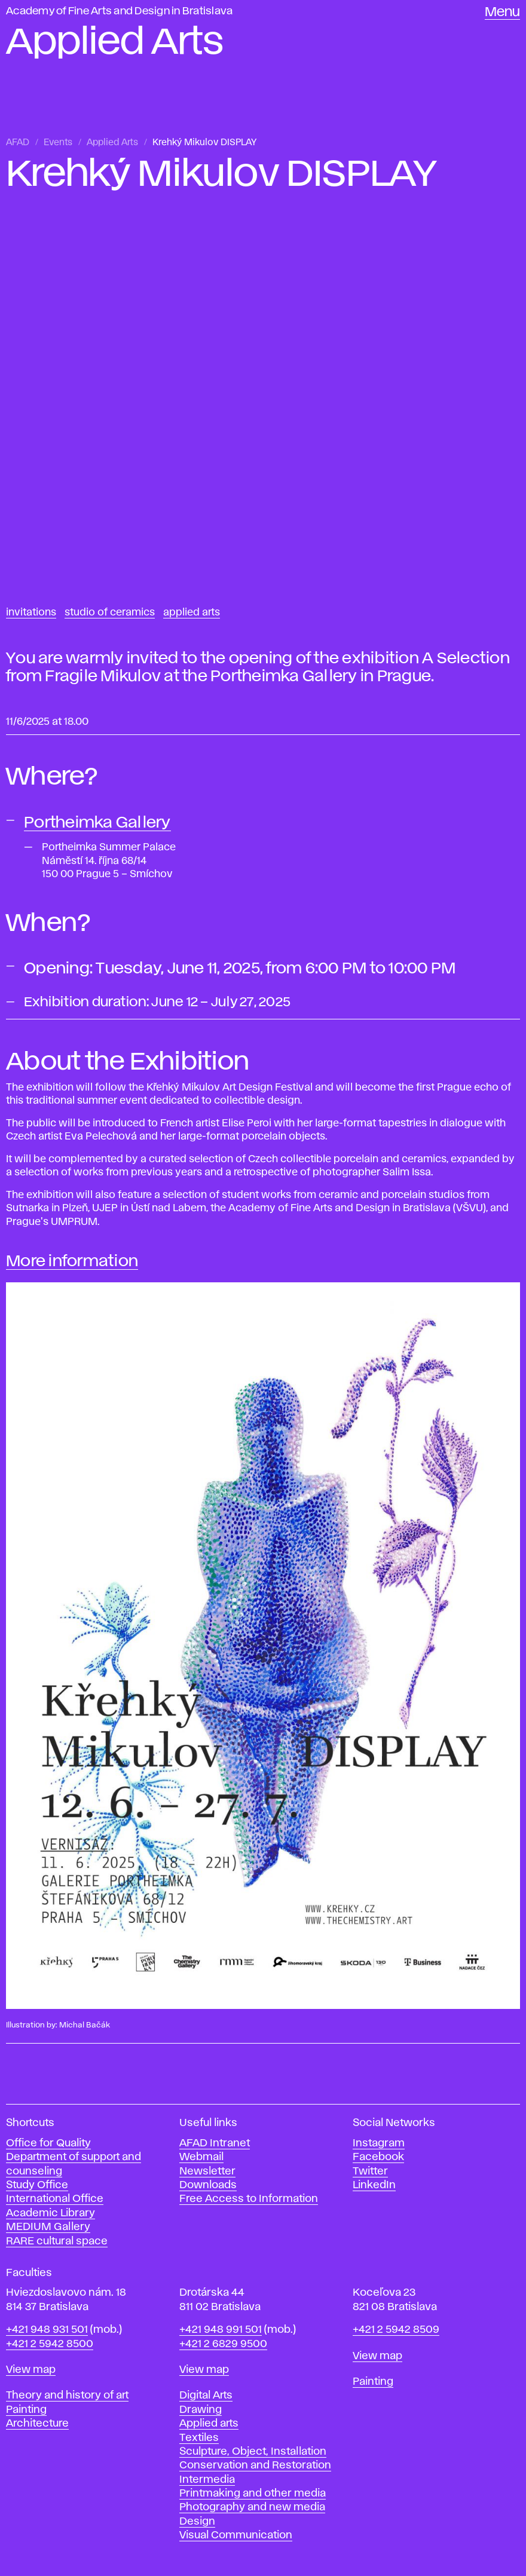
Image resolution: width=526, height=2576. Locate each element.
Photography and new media (252, 2507)
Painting (26, 2410)
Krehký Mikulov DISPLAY (204, 143)
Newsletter (207, 2171)
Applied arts (208, 2423)
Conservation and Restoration (255, 2465)
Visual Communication (235, 2535)
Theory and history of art (67, 2395)
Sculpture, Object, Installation (252, 2451)
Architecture (37, 2423)
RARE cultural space (57, 2241)
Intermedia (207, 2480)
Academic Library (50, 2213)
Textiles (199, 2438)
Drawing (200, 2410)
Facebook (378, 2157)
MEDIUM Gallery (48, 2227)
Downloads (208, 2185)
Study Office (37, 2185)
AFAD (17, 143)
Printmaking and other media (252, 2493)
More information (72, 1261)
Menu (502, 13)
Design (197, 2521)
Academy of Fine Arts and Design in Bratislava (119, 11)
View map (31, 2370)
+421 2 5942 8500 (49, 2344)
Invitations (31, 612)
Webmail (201, 2157)
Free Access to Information (248, 2199)
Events (58, 143)
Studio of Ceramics (110, 612)
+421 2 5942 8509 (396, 2330)
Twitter (370, 2171)
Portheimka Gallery (97, 823)
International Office (54, 2199)
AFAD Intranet (214, 2143)
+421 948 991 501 (220, 2330)
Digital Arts (206, 2395)
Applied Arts (112, 143)
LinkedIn (374, 2185)
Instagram (379, 2143)
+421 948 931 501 (47, 2330)
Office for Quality (48, 2143)
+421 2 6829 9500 (223, 2344)
